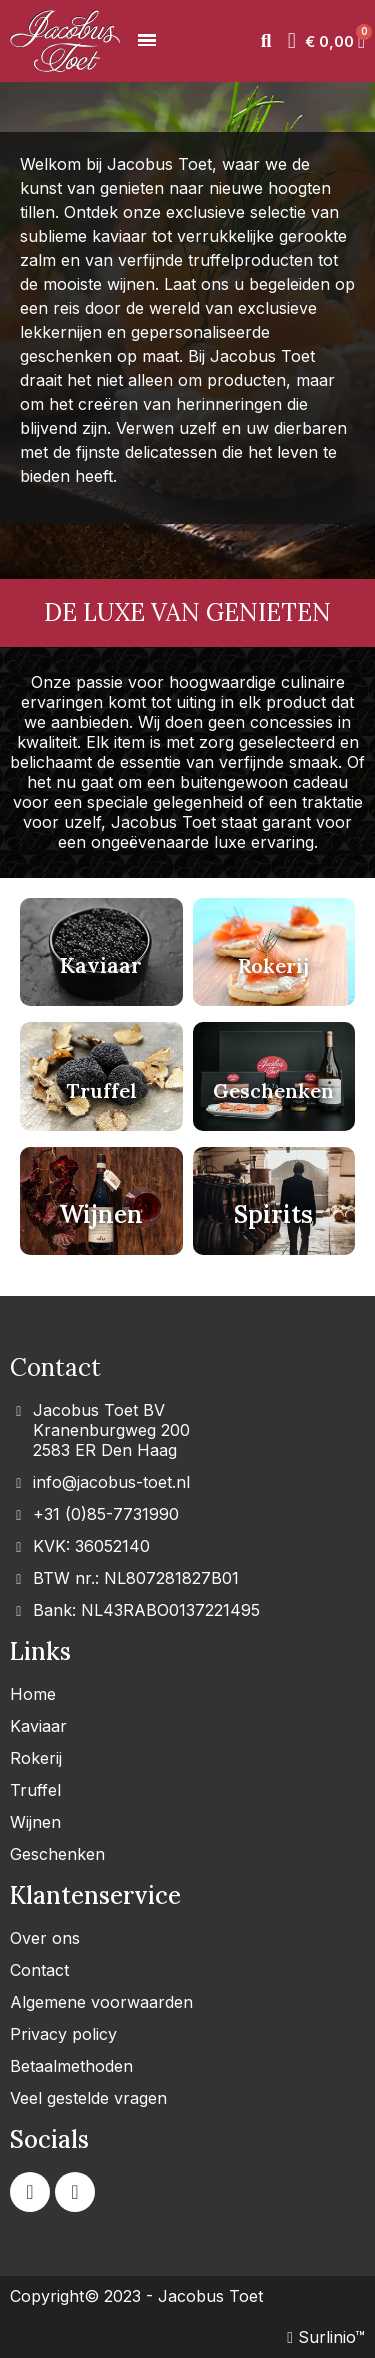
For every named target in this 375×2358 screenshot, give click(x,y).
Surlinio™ (326, 2337)
